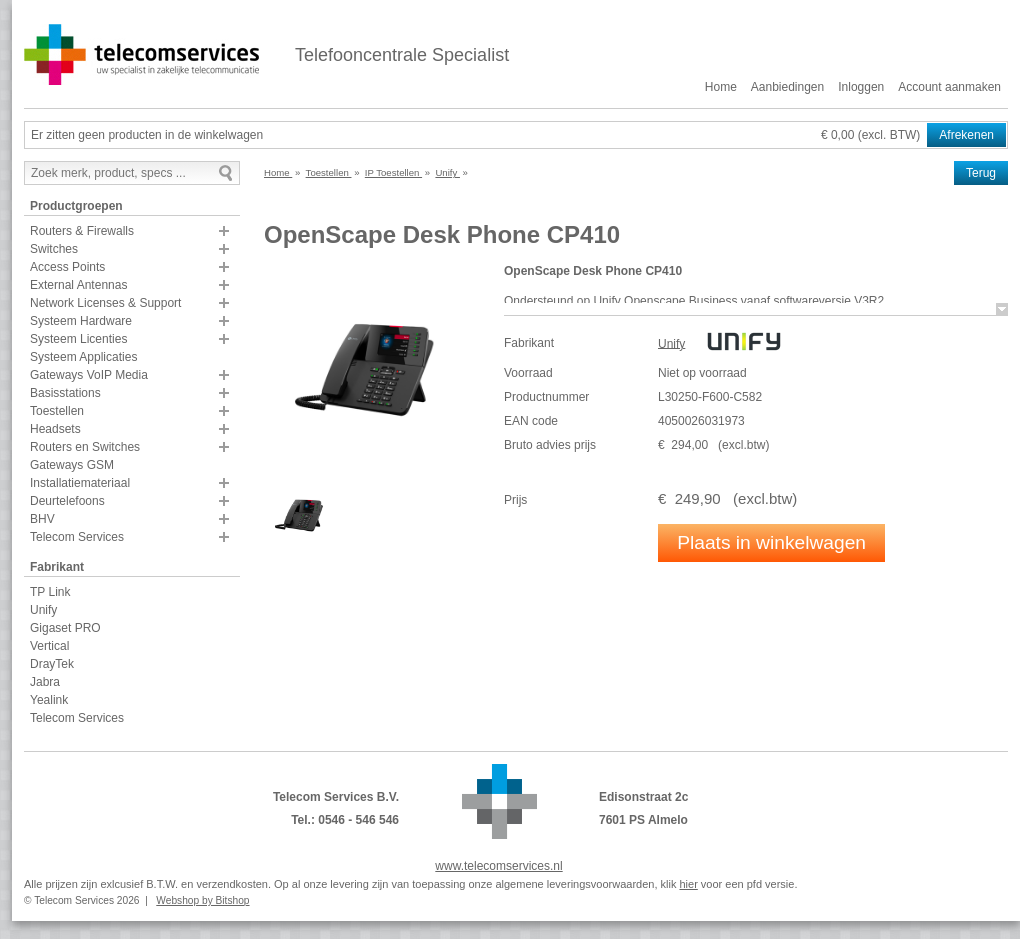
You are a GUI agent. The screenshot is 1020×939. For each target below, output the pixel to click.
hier (688, 884)
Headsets (55, 429)
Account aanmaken (949, 87)
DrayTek (52, 664)
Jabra (45, 682)
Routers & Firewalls (82, 231)
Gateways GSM (72, 465)
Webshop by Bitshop (202, 900)
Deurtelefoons (67, 501)
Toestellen (57, 411)
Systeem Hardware (81, 321)
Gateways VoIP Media (89, 375)
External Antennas (78, 285)
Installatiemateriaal (80, 483)
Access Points (67, 267)
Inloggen (861, 87)
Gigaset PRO (65, 628)
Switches (54, 249)
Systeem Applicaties (83, 357)
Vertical (49, 646)
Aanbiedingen (787, 87)
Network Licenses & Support (105, 303)
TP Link (50, 592)
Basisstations (65, 393)
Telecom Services (77, 537)
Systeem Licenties (78, 339)
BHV (42, 519)
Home (721, 87)
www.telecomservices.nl (498, 866)
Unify (43, 610)
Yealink (49, 700)
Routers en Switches (85, 447)
